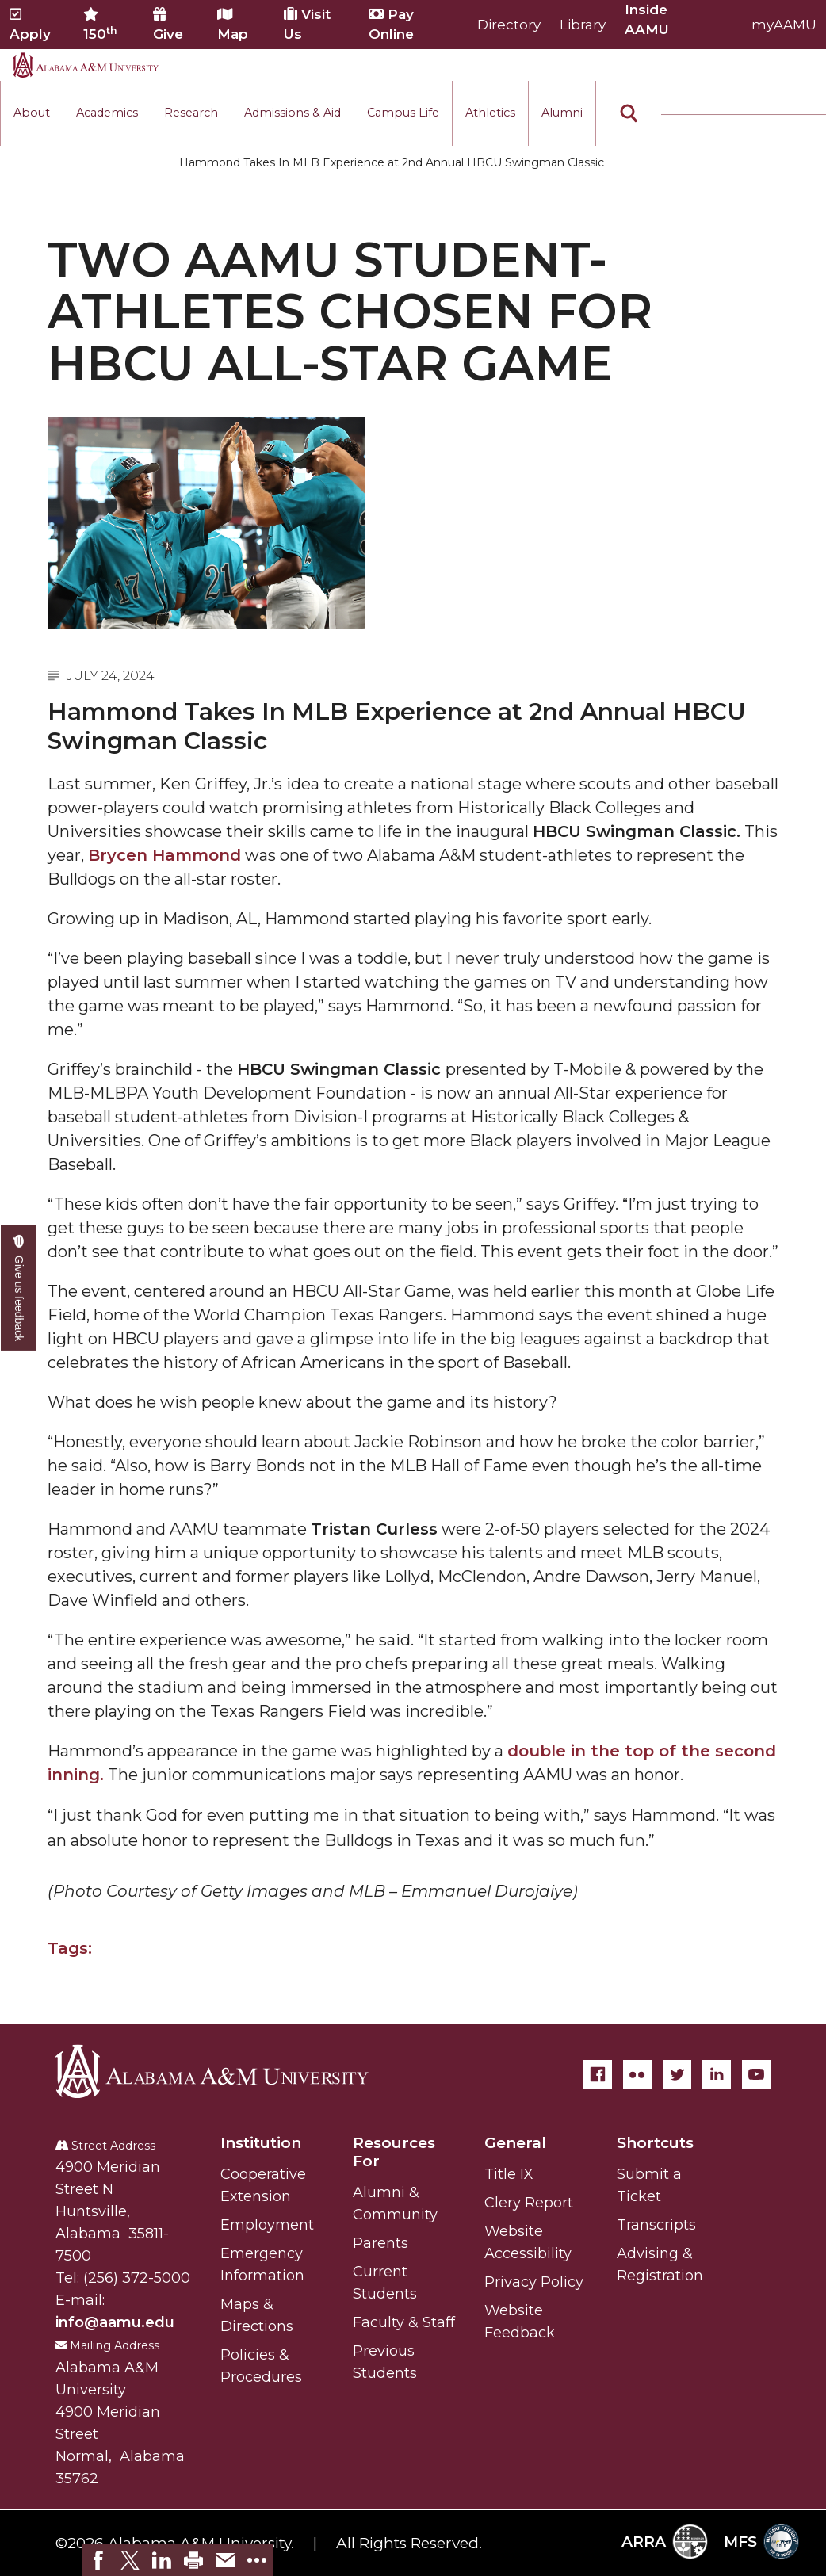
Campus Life (403, 112)
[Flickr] (637, 2074)
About (31, 112)
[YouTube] (756, 2074)
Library (583, 24)
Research (191, 112)
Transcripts (656, 2225)
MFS (761, 2541)
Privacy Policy (533, 2282)
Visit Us (307, 24)
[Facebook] (597, 2074)
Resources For (394, 2152)
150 (100, 24)
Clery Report (528, 2202)
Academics (107, 112)
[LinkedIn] (716, 2074)
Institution (260, 2143)
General (515, 2143)
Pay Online (391, 24)
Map (232, 24)
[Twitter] (677, 2074)
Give (168, 24)
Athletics (490, 112)
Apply (30, 24)
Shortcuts (655, 2143)
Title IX (508, 2174)
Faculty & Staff (404, 2322)
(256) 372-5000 (136, 2278)
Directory (509, 24)
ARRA (664, 2541)
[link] (98, 2560)
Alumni (562, 112)
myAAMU (783, 24)
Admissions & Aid (292, 112)
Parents (380, 2243)
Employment (267, 2225)
